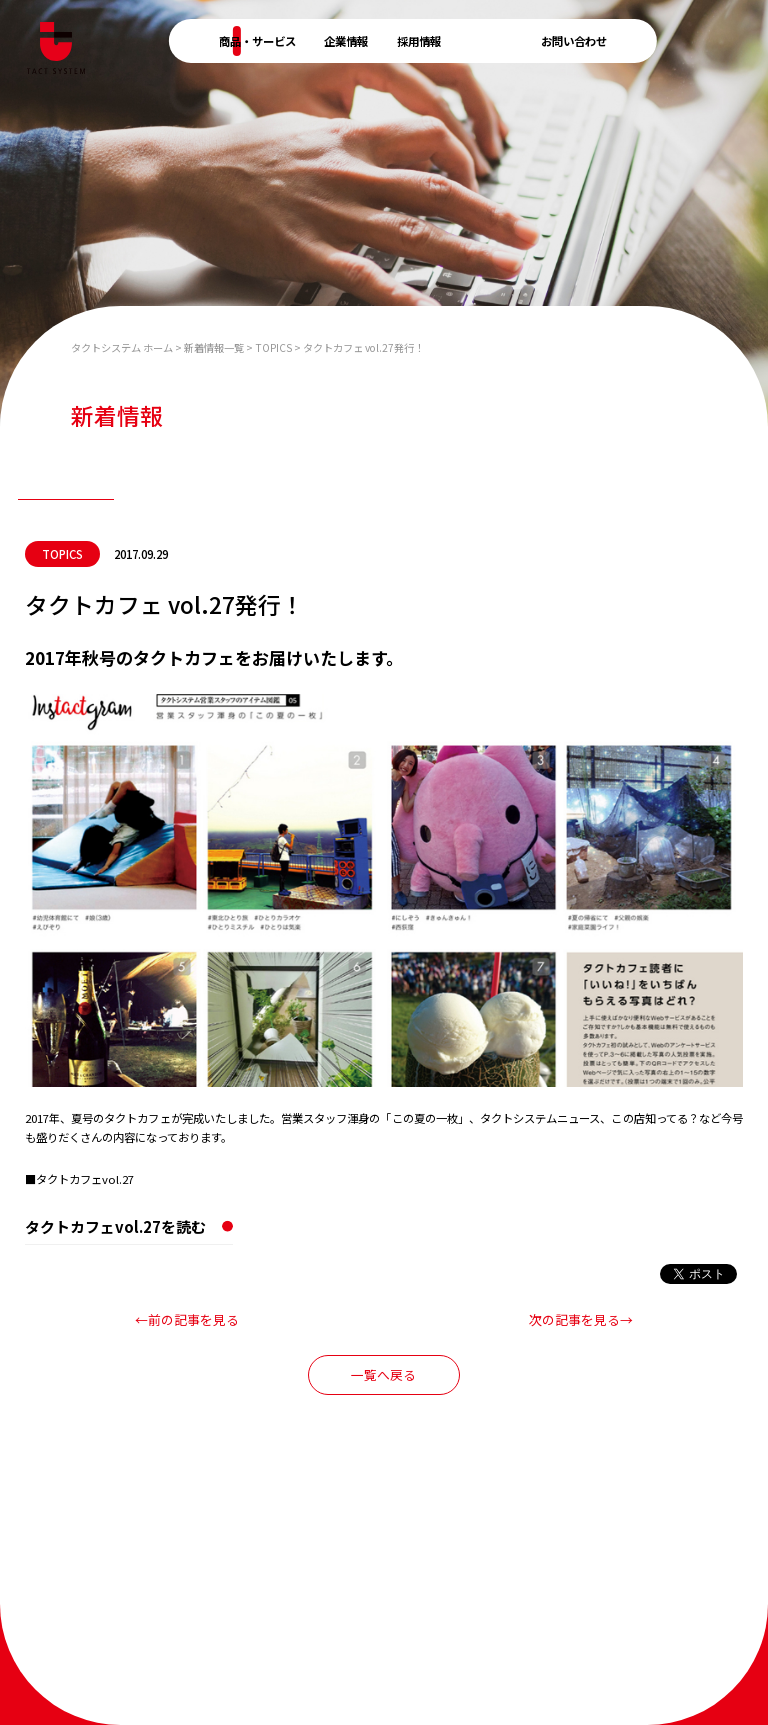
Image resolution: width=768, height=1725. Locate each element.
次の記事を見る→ (581, 1319)
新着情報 (491, 41)
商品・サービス (257, 41)
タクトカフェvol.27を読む (115, 1226)
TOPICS (62, 554)
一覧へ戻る (383, 1374)
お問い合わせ (574, 41)
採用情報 (419, 41)
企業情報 (346, 41)
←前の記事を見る (187, 1319)
